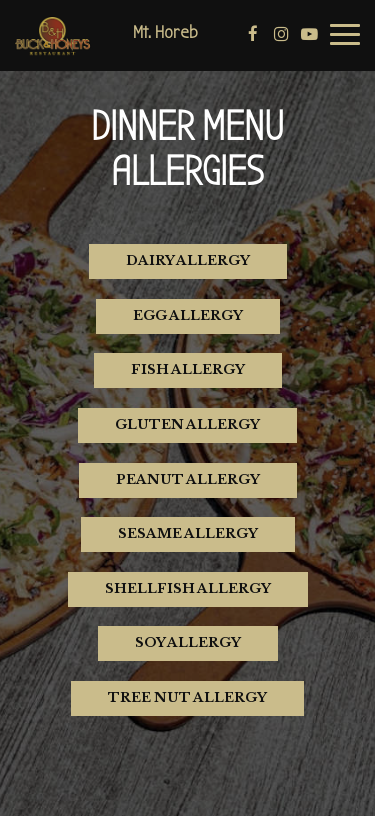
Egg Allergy (188, 315)
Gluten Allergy (187, 424)
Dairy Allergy (188, 260)
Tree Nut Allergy (187, 697)
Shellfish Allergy (188, 588)
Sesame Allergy (188, 533)
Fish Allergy (188, 369)
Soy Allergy (188, 642)
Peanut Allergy (188, 479)
